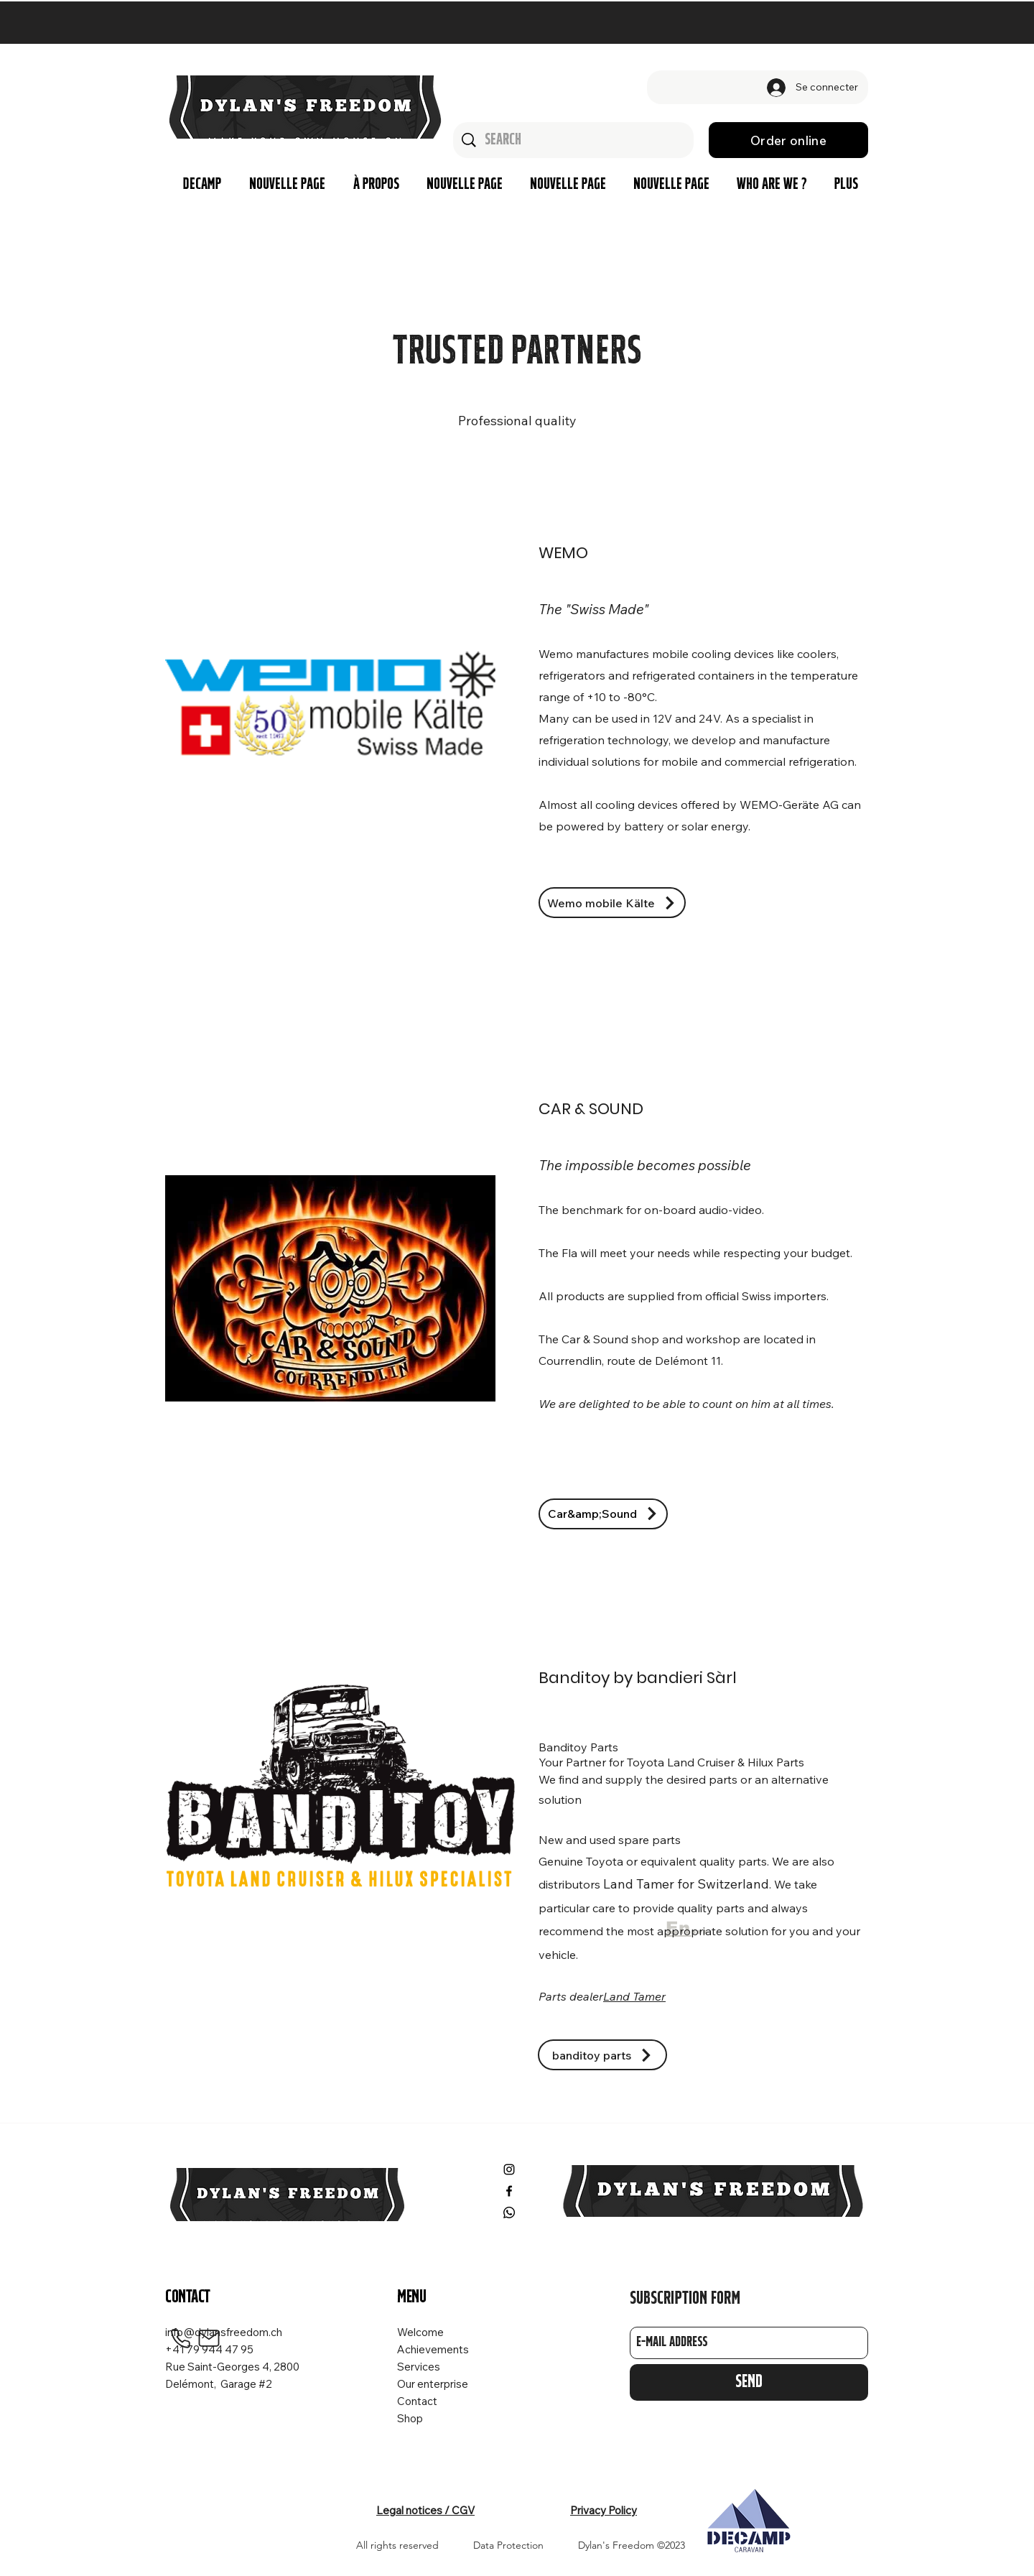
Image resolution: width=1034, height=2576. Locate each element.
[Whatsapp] (509, 2212)
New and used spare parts (610, 1840)
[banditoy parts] (602, 2054)
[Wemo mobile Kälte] (612, 902)
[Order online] (788, 140)
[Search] (574, 140)
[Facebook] (509, 2191)
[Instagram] (509, 2169)
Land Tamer (634, 1996)
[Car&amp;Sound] (603, 1513)
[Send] (749, 2382)
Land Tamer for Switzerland (686, 1884)
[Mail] (209, 2338)
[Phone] (180, 2338)
